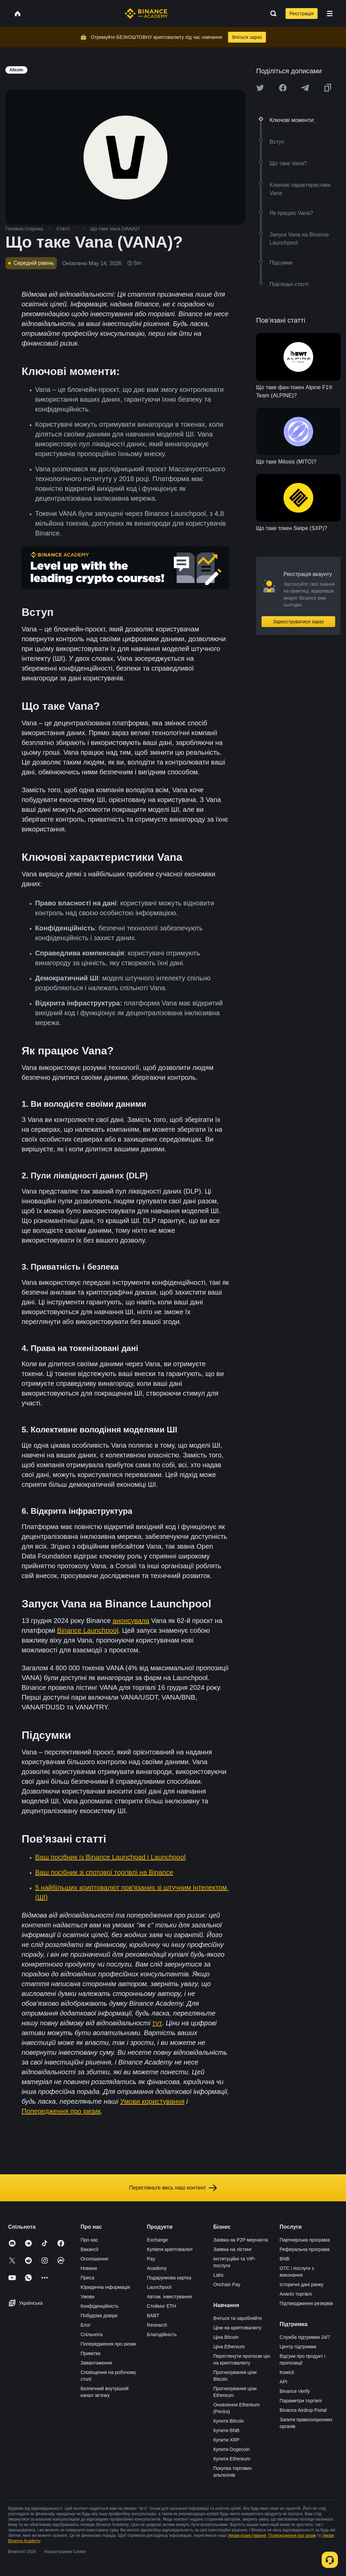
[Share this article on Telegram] (305, 88)
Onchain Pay (226, 2284)
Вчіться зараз (247, 37)
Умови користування (247, 2535)
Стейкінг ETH (161, 2306)
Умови (87, 2296)
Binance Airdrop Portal (303, 2410)
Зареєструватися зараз (298, 621)
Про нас (89, 2240)
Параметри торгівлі (301, 2400)
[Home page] (146, 13)
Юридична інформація (105, 2287)
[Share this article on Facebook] (283, 88)
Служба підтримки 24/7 (305, 2337)
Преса (87, 2277)
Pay (151, 2258)
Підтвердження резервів (306, 2303)
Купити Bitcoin (228, 2421)
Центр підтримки (298, 2346)
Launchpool (159, 2287)
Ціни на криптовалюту (237, 2327)
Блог (85, 2325)
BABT (153, 2315)
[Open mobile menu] (330, 13)
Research (157, 2325)
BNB (285, 2258)
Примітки (90, 2353)
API (284, 2381)
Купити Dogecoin (231, 2449)
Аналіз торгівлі (296, 2294)
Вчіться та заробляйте (237, 2318)
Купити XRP (226, 2440)
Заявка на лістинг (232, 2249)
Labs (218, 2275)
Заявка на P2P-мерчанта (240, 2240)
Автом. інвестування (169, 2296)
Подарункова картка (169, 2277)
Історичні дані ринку (302, 2284)
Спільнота (91, 2334)
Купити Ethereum (231, 2458)
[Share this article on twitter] (260, 88)
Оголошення (94, 2258)
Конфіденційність (99, 2306)
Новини (88, 2268)
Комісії (287, 2372)
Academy (157, 2268)
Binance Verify (295, 2391)
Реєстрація (302, 13)
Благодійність (162, 2334)
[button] (330, 13)
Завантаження (96, 2363)
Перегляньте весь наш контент (173, 2187)
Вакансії (89, 2249)
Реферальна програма (305, 2249)
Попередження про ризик (108, 2344)
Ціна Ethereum (229, 2346)
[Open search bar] (271, 13)
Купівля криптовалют (170, 2249)
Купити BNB (226, 2430)
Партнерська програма (305, 2240)
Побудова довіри (98, 2315)
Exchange (157, 2240)
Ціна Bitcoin (226, 2337)
